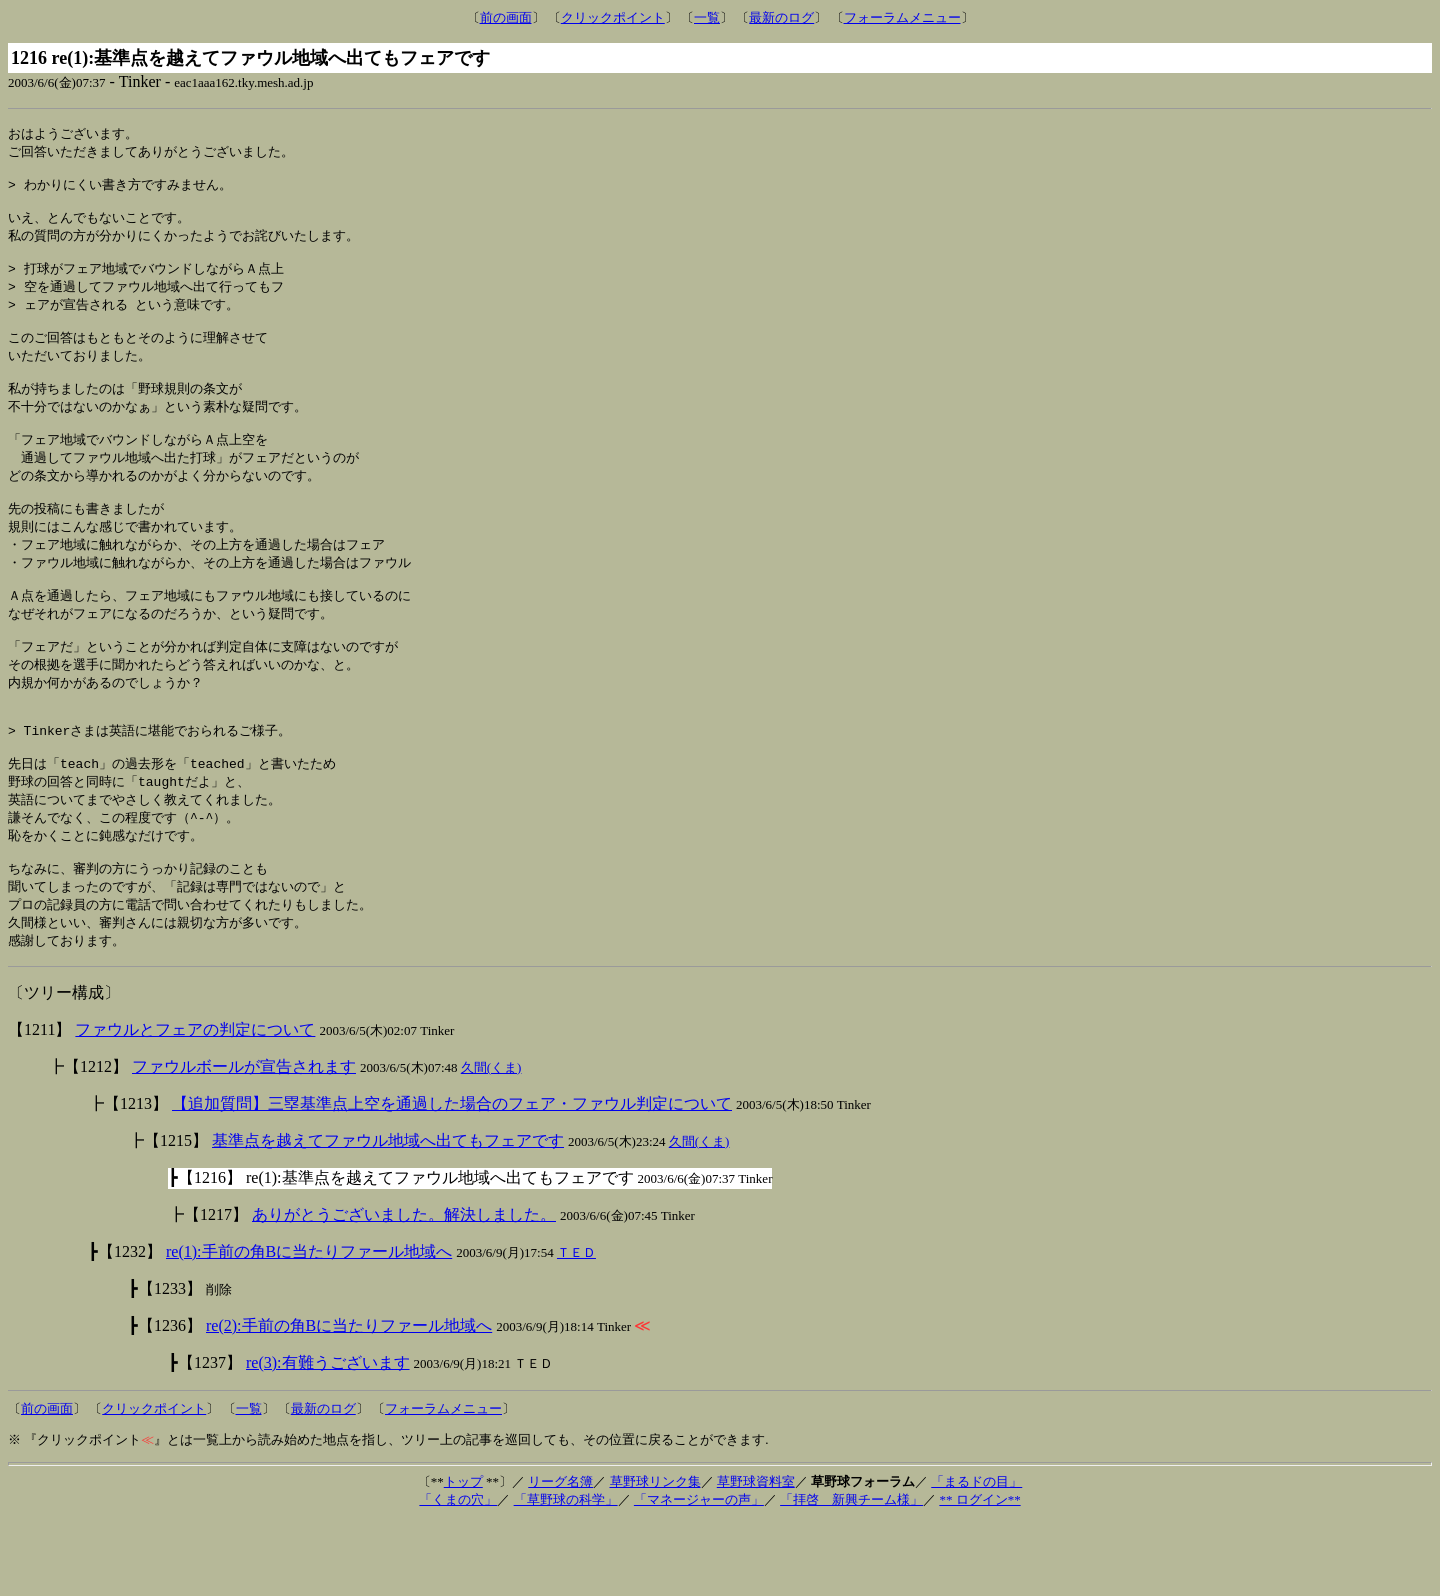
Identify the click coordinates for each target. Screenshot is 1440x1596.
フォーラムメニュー (902, 17)
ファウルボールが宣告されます (244, 1140)
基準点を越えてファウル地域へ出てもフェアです (388, 1214)
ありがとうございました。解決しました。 (404, 1288)
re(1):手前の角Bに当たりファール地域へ (309, 1325)
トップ (463, 1555)
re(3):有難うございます (328, 1436)
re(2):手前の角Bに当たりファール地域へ (349, 1399)
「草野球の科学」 (566, 1573)
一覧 (707, 17)
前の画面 (506, 17)
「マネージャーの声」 (699, 1573)
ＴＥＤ (576, 1326)
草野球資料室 (756, 1555)
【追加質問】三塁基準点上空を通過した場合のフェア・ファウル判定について (452, 1177)
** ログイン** (979, 1573)
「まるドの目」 (976, 1555)
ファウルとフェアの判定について (195, 1103)
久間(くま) (491, 1141)
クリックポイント (613, 17)
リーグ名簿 (560, 1555)
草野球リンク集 (655, 1555)
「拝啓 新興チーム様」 (851, 1573)
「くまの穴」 (458, 1573)
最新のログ (781, 17)
